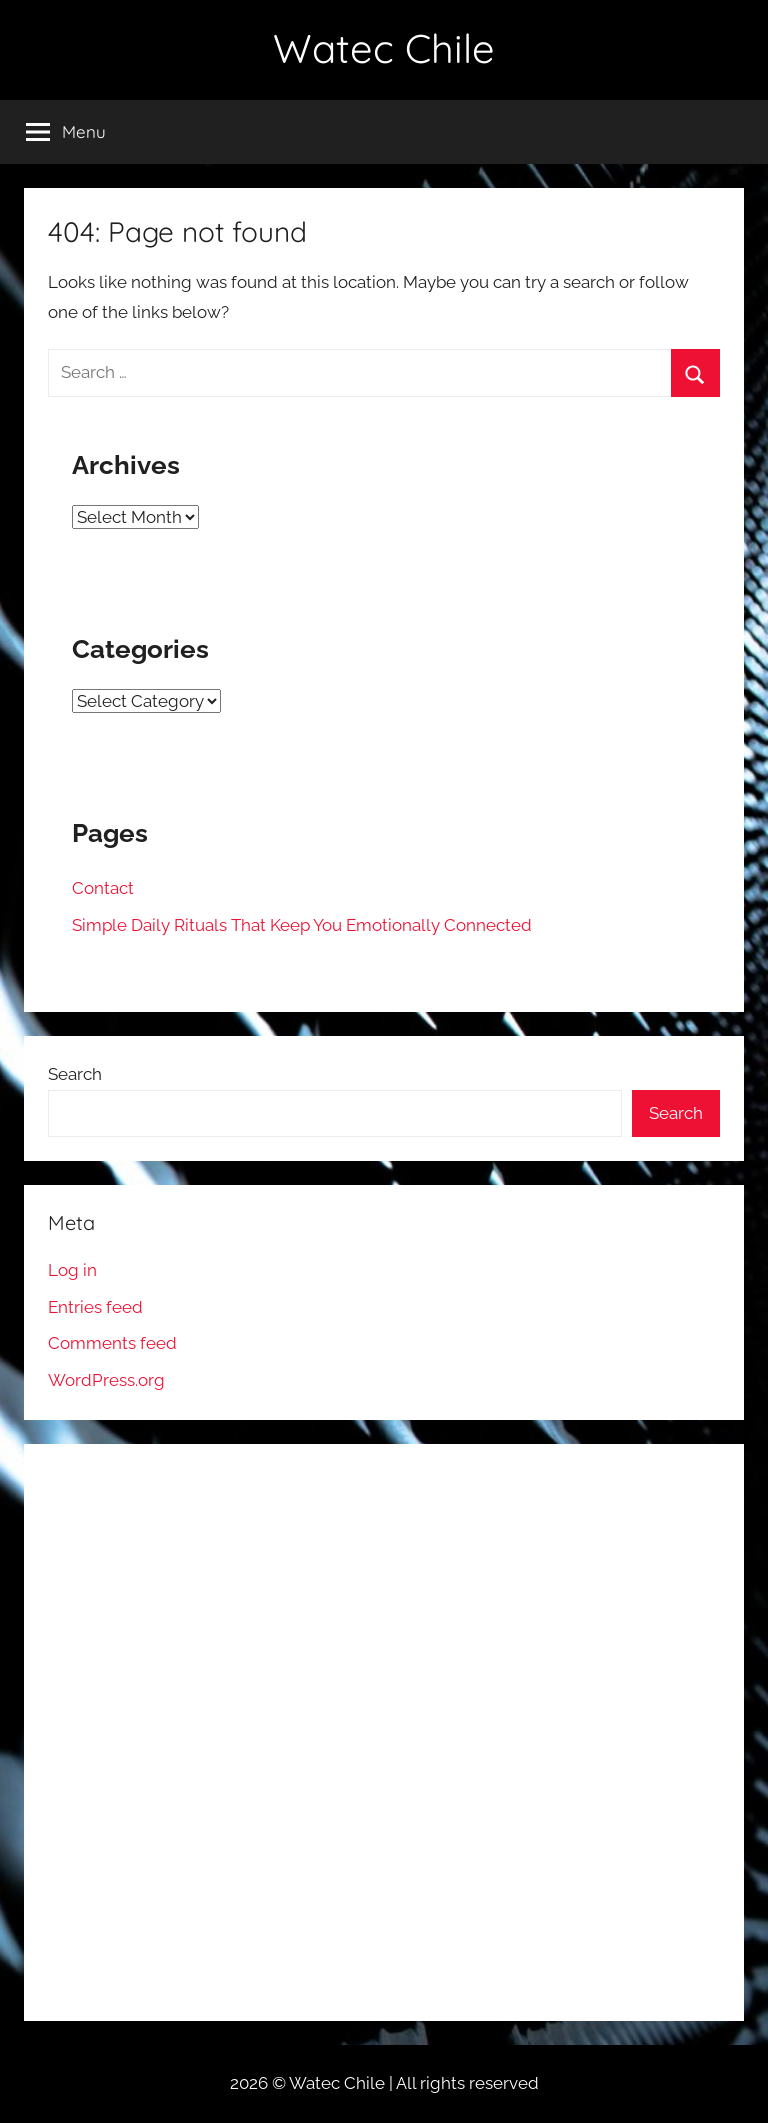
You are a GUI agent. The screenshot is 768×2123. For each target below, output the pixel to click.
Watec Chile (384, 48)
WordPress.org (106, 1380)
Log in (72, 1270)
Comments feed (112, 1343)
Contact (103, 888)
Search (75, 1074)
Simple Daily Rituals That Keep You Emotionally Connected (302, 925)
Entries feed (95, 1307)
